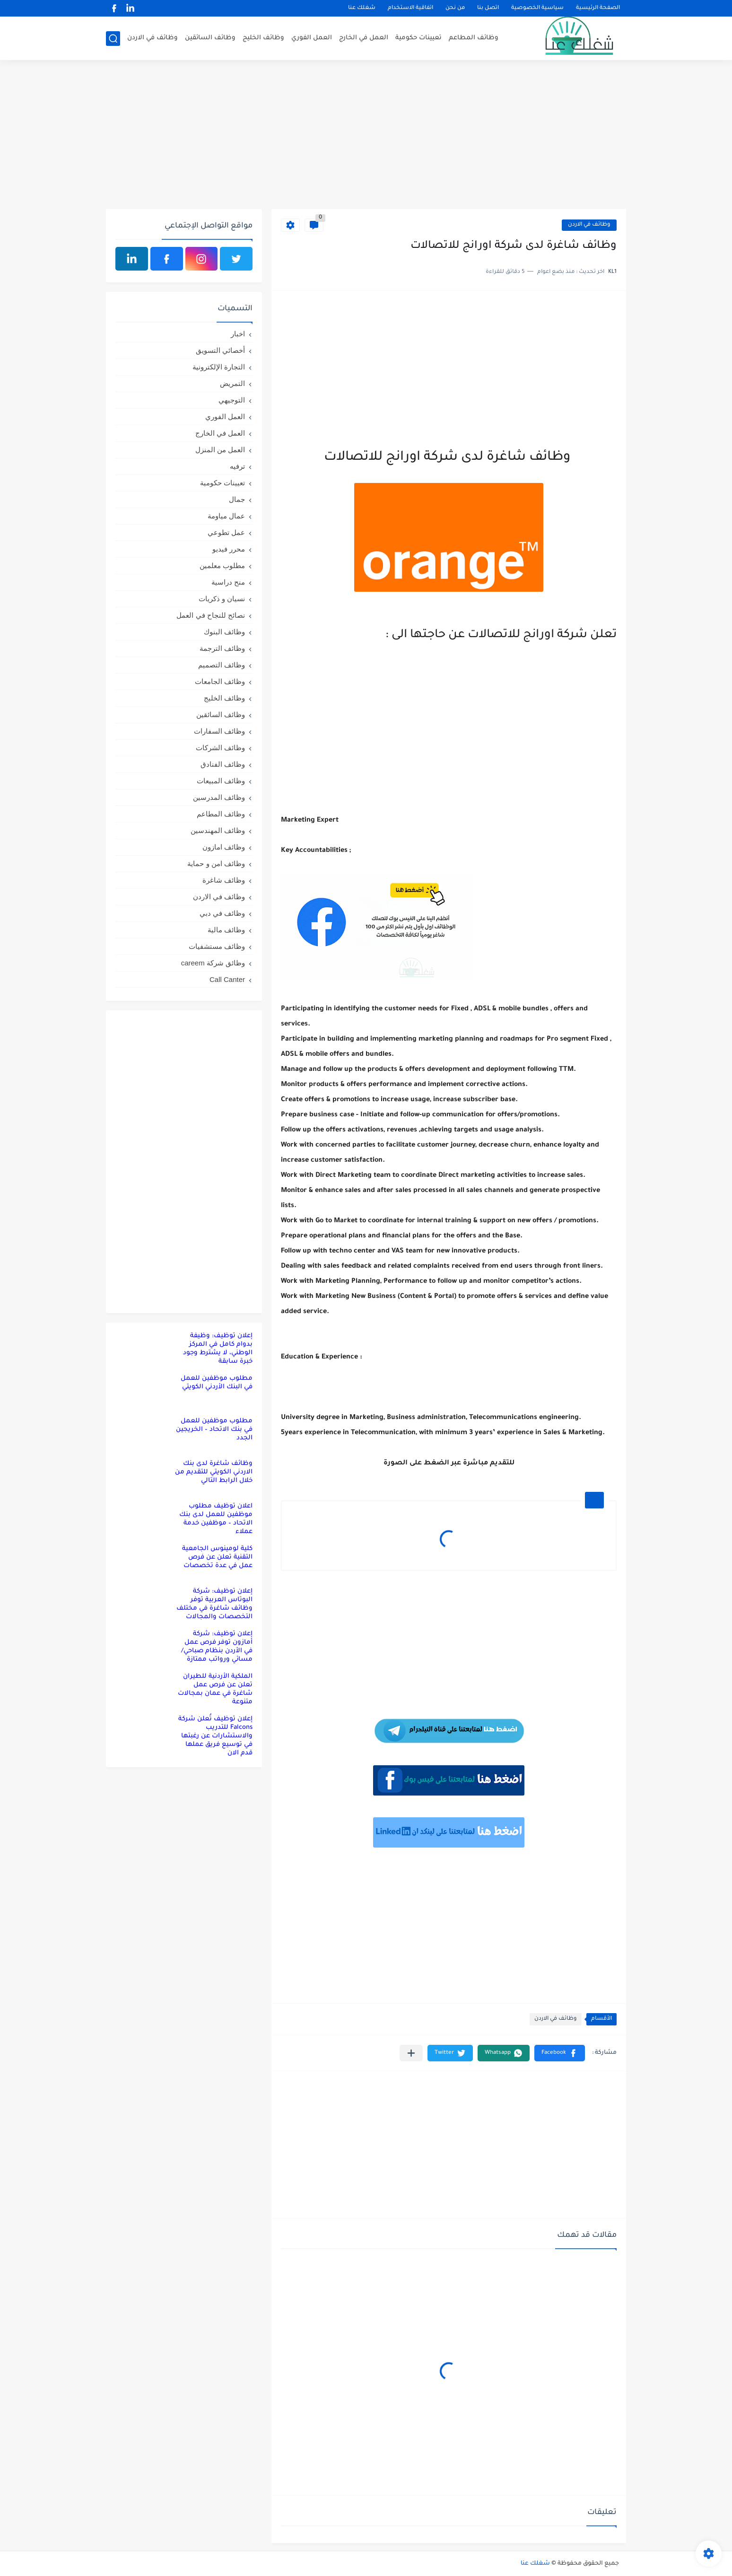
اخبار (238, 334)
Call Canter (227, 979)
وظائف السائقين (210, 38)
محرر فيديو (228, 549)
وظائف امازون (223, 847)
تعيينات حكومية (418, 38)
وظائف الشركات (220, 748)
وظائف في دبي (222, 913)
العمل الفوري (311, 38)
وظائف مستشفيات (217, 946)
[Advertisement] (366, 136)
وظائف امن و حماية (216, 863)
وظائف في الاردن (152, 38)
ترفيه (237, 466)
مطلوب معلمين (222, 565)
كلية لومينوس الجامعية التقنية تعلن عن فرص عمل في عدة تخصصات (217, 1557)
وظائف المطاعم (473, 38)
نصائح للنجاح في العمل (210, 615)
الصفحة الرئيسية (598, 8)
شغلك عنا (361, 8)
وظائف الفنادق (222, 764)
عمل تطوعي (226, 532)
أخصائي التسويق (220, 350)
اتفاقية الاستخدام (410, 8)
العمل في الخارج (363, 38)
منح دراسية (228, 582)
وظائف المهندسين (218, 830)
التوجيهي (231, 400)
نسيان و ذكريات (222, 599)
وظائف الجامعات (220, 681)
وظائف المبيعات (221, 781)
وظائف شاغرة (223, 880)
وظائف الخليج (263, 38)
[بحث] (113, 38)
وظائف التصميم (221, 665)
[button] (559, 2053)
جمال (237, 499)
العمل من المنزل (220, 450)
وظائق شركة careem (213, 963)
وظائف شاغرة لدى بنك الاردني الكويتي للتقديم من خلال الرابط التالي (214, 1472)
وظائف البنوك (224, 632)
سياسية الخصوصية (537, 8)
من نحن (455, 8)
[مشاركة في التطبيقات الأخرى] (411, 2053)
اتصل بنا (488, 8)
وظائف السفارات (219, 731)
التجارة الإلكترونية (218, 367)
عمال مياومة (226, 516)
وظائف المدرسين (219, 797)
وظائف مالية (226, 930)
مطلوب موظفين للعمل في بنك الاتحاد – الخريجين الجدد (214, 1430)
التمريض (232, 383)
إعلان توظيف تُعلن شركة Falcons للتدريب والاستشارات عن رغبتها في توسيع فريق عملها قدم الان (215, 1736)
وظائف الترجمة (222, 648)
